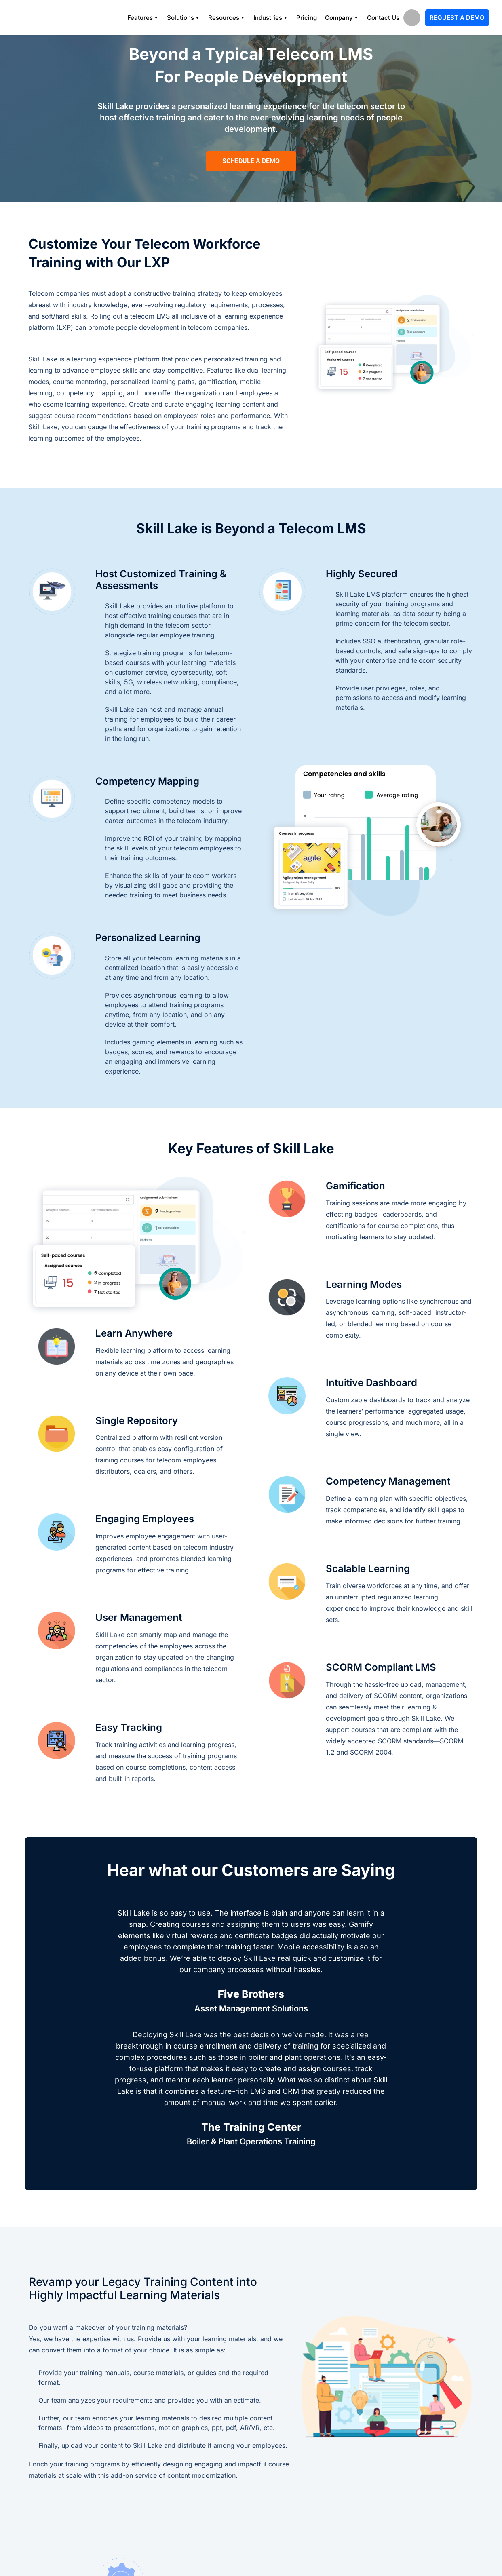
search (411, 17)
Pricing (306, 17)
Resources (226, 17)
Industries (270, 17)
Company (342, 17)
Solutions (183, 17)
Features (143, 17)
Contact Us (383, 17)
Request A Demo (457, 17)
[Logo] (49, 17)
